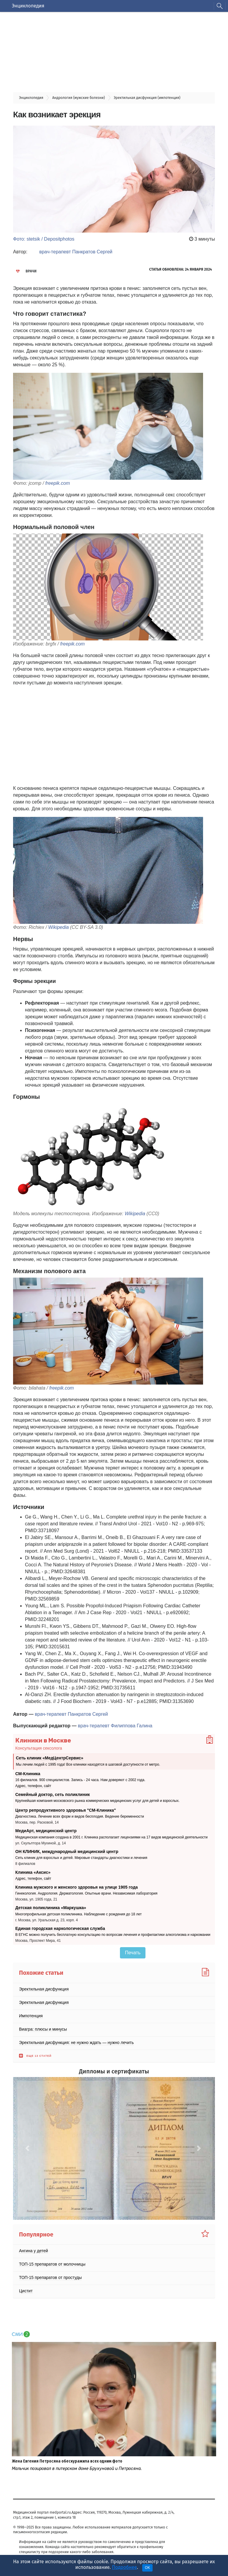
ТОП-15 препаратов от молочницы (52, 2264)
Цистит (26, 2290)
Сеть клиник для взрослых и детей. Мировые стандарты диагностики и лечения (81, 1858)
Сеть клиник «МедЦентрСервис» (49, 1758)
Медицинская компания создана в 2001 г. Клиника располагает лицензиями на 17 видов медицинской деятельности (111, 1837)
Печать (132, 1952)
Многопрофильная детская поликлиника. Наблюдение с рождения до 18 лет (78, 1914)
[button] (28, 2148)
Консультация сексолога (38, 1748)
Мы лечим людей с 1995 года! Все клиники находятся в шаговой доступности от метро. (88, 1764)
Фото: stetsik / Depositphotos (44, 238)
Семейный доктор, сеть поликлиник (52, 1794)
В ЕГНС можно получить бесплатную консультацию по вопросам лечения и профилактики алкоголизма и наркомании (112, 1935)
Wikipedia (58, 927)
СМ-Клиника (27, 1773)
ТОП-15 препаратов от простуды (50, 2277)
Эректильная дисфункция (44, 1989)
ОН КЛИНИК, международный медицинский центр (66, 1851)
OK (147, 2568)
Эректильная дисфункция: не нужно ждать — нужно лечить (76, 2042)
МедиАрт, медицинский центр (46, 1830)
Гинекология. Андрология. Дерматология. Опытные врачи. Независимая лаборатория (86, 1893)
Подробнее (124, 2567)
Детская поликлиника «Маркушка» (50, 1907)
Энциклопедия (28, 6)
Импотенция (31, 2015)
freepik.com (57, 483)
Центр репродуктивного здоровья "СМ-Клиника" (65, 1810)
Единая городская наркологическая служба (60, 1928)
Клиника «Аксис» (32, 1872)
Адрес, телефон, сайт (33, 1786)
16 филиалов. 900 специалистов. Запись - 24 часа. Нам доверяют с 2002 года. (80, 1780)
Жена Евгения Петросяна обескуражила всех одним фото (67, 2461)
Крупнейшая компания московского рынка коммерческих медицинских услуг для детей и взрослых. (97, 1801)
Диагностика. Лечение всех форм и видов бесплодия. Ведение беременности (79, 1816)
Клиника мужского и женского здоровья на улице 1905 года (76, 1887)
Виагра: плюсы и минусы (43, 2029)
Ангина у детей (33, 2250)
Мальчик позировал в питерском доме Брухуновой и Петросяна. (77, 2468)
